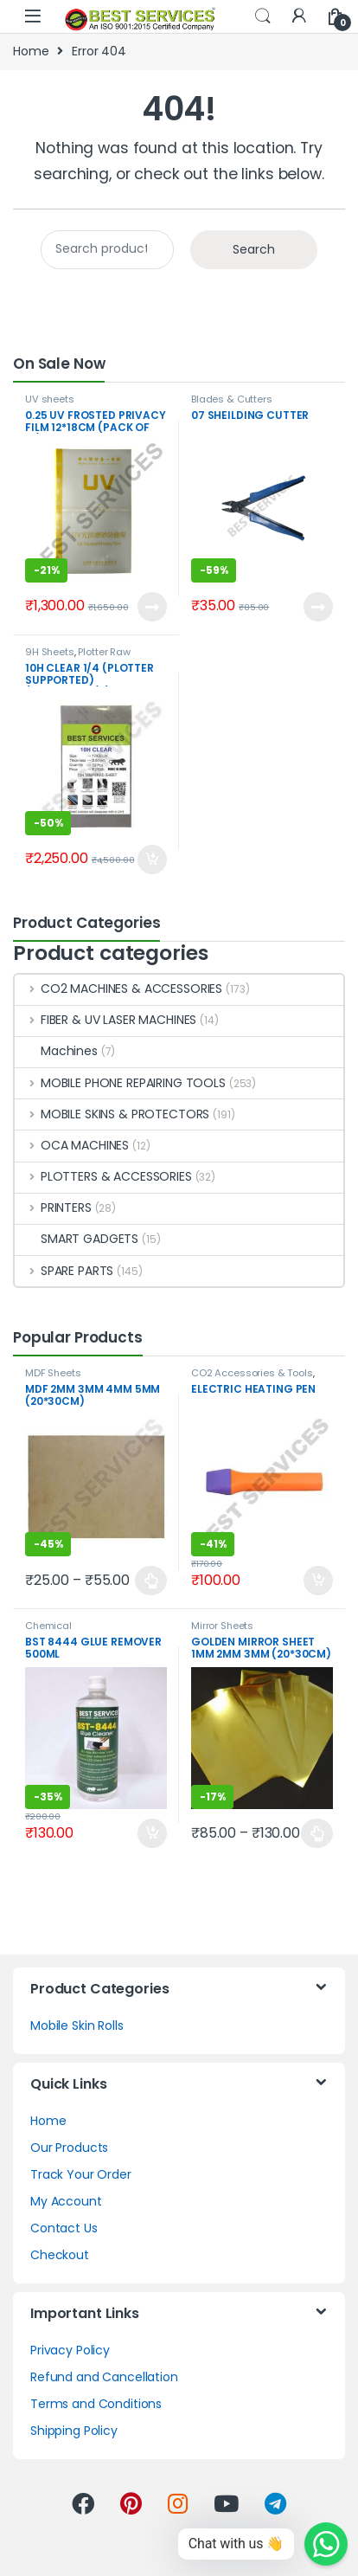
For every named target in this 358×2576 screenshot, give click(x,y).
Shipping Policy (74, 2430)
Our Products (69, 2147)
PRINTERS (53, 1207)
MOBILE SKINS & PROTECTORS (112, 1114)
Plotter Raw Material (78, 657)
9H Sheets (49, 652)
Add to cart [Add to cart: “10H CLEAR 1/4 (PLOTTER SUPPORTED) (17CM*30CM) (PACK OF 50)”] (152, 859)
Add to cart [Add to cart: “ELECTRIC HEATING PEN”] (318, 1580)
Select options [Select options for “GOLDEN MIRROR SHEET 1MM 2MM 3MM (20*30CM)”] (317, 1833)
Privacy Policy (70, 2350)
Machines (56, 1050)
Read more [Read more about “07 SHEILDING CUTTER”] (318, 606)
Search (262, 16)
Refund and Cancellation (104, 2377)
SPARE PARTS (64, 1270)
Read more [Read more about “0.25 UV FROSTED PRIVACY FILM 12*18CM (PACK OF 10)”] (152, 606)
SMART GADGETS (76, 1238)
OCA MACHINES (72, 1145)
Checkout (59, 2255)
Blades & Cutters (231, 399)
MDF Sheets (53, 1373)
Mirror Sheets (222, 1626)
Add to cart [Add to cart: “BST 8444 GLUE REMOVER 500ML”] (152, 1833)
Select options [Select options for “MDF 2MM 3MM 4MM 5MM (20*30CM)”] (151, 1580)
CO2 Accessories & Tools (252, 1373)
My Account (66, 2201)
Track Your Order (80, 2174)
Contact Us (64, 2228)
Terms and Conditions (96, 2403)
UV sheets (49, 399)
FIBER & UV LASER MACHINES (105, 1019)
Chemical (48, 1626)
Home (30, 51)
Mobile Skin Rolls (77, 2025)
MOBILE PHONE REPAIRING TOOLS (120, 1083)
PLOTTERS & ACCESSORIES (103, 1176)
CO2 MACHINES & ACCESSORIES (118, 988)
